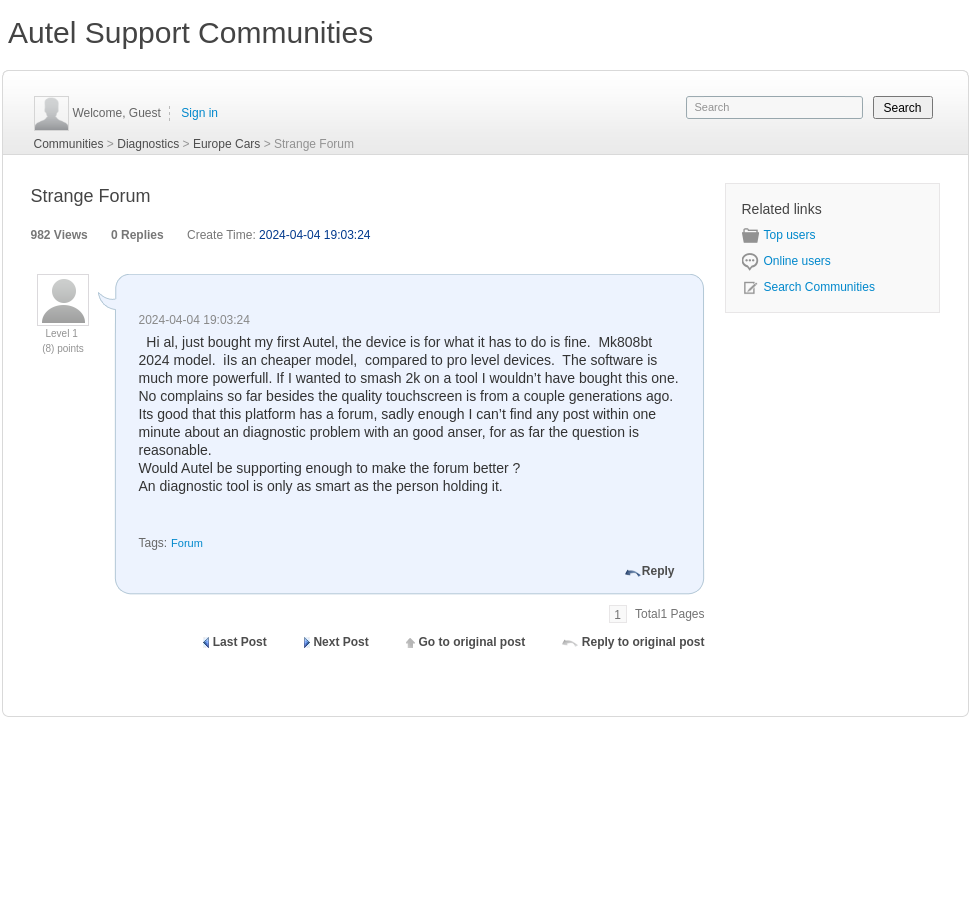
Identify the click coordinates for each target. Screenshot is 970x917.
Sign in (199, 113)
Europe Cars (226, 144)
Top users (779, 235)
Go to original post (471, 642)
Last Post (240, 642)
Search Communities (808, 287)
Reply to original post (643, 642)
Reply (658, 571)
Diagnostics (148, 144)
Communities (69, 144)
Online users (786, 261)
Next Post (340, 642)
